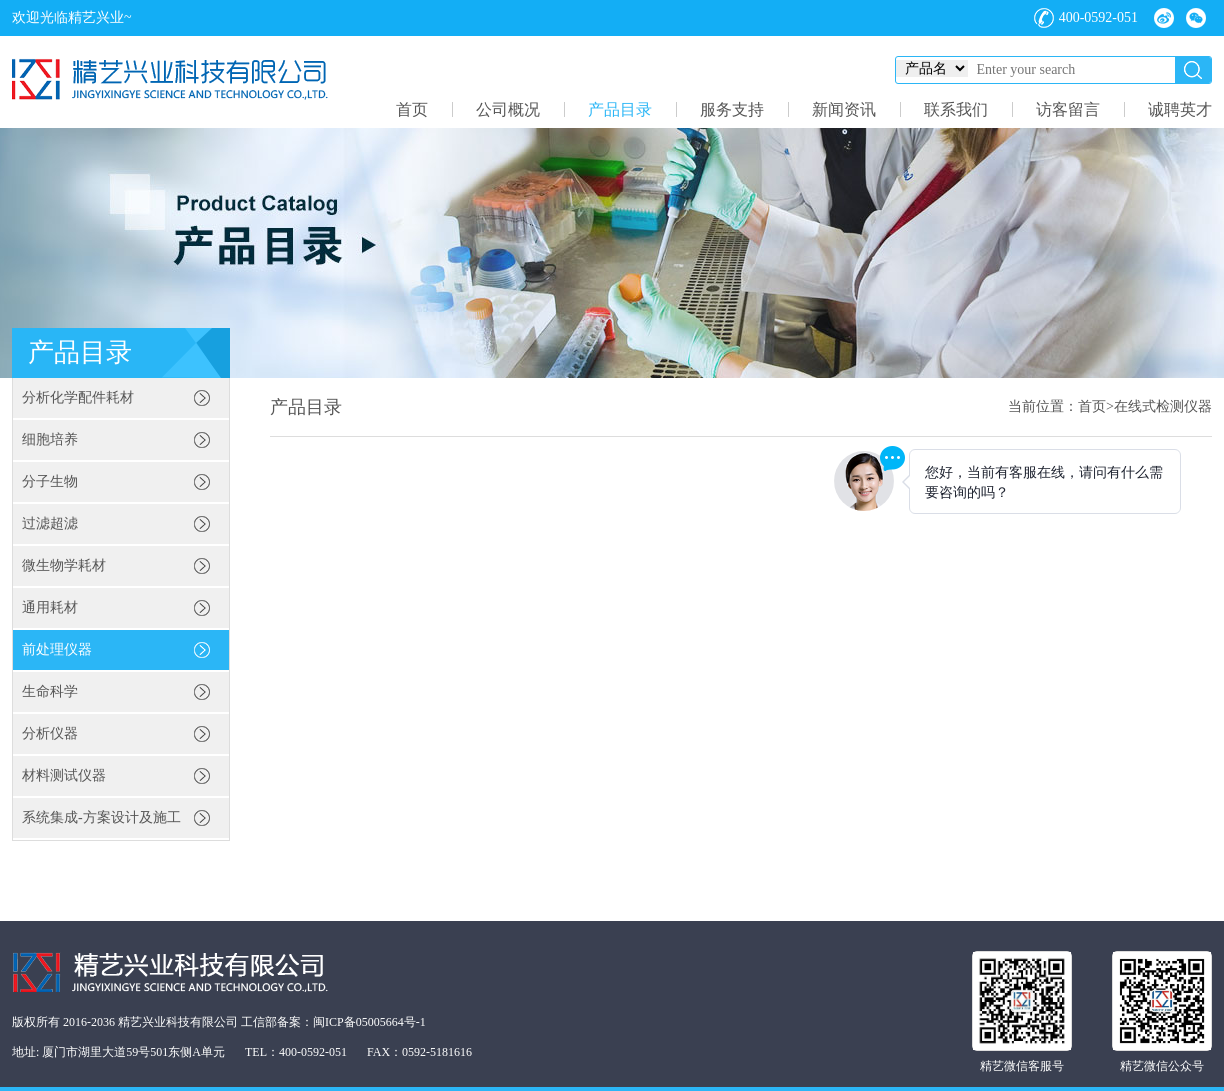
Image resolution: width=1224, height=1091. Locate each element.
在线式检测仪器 (1163, 406)
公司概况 (508, 109)
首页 (412, 109)
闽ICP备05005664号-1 (369, 1022)
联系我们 (956, 109)
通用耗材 (50, 607)
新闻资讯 (844, 109)
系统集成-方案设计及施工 (101, 817)
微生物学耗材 (64, 565)
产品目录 (620, 109)
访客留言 (1068, 109)
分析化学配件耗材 (78, 397)
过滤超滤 (50, 523)
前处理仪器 (57, 649)
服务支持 (732, 109)
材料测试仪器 (64, 775)
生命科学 (50, 691)
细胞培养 (50, 439)
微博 (1164, 18)
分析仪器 (50, 733)
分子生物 (50, 481)
